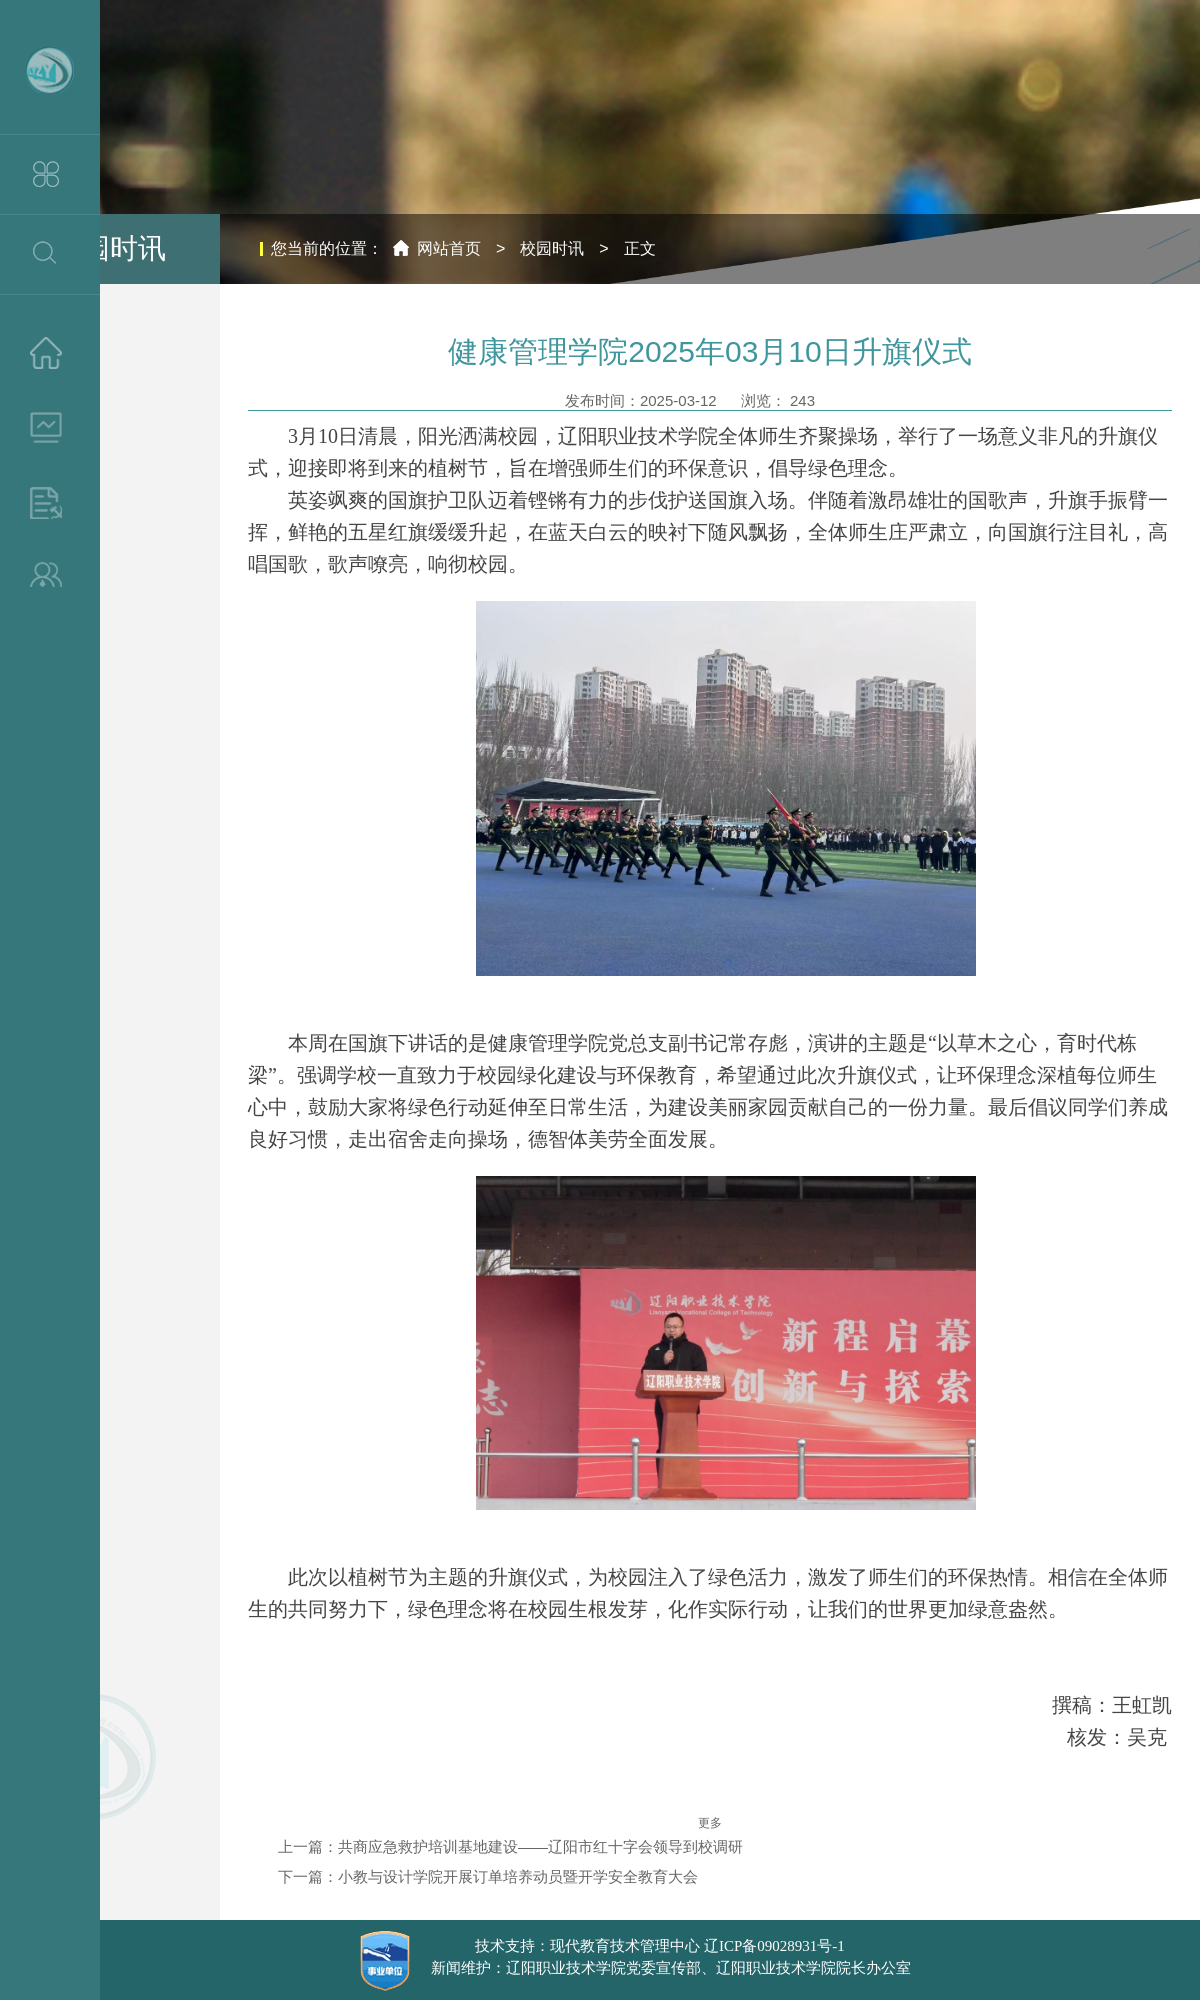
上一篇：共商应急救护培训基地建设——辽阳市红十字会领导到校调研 (510, 1846)
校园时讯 (552, 248)
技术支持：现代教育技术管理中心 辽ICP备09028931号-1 (660, 1946)
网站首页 (449, 248)
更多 (710, 1823)
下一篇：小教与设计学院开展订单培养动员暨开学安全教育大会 (488, 1876)
